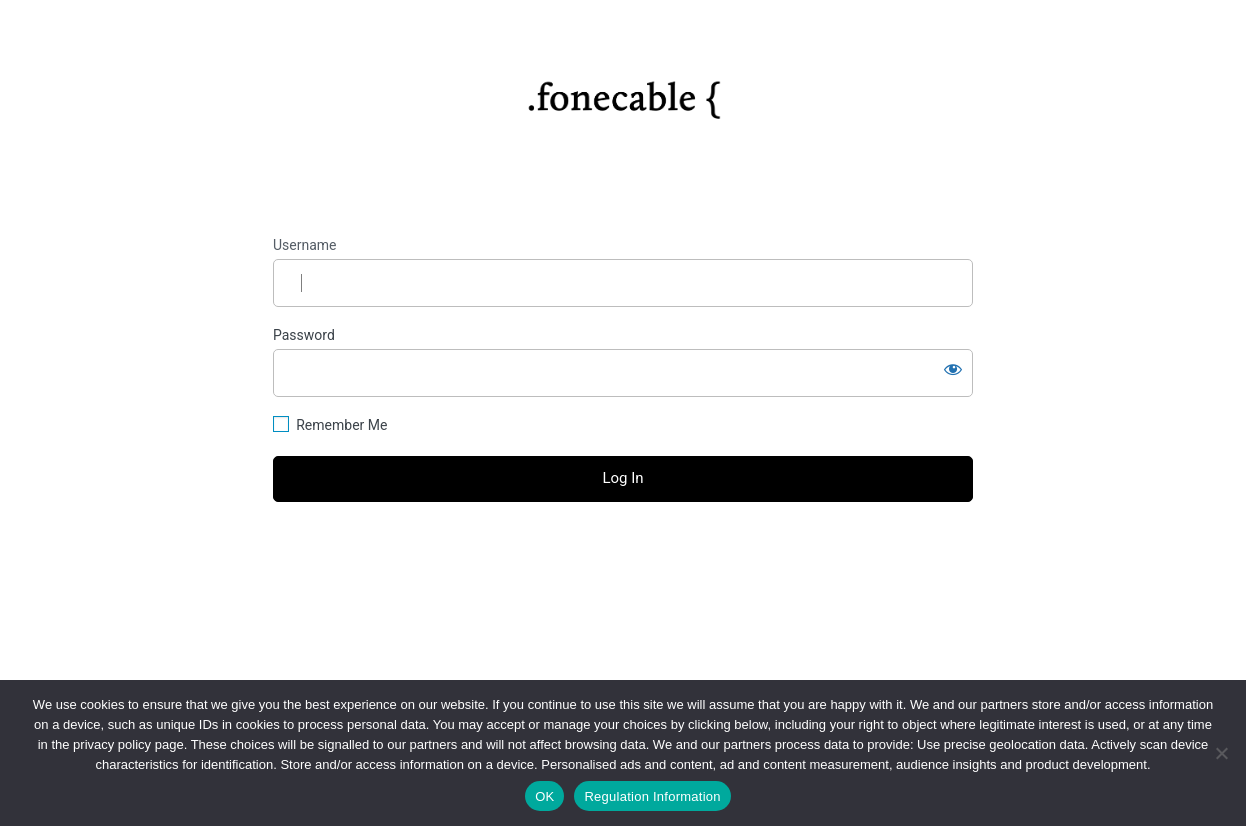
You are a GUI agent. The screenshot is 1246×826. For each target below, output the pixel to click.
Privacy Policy (623, 634)
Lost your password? (623, 554)
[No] (1221, 753)
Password (304, 335)
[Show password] (953, 369)
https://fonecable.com (623, 93)
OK (544, 796)
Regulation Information (652, 796)
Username (305, 245)
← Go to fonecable (623, 589)
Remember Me (341, 425)
